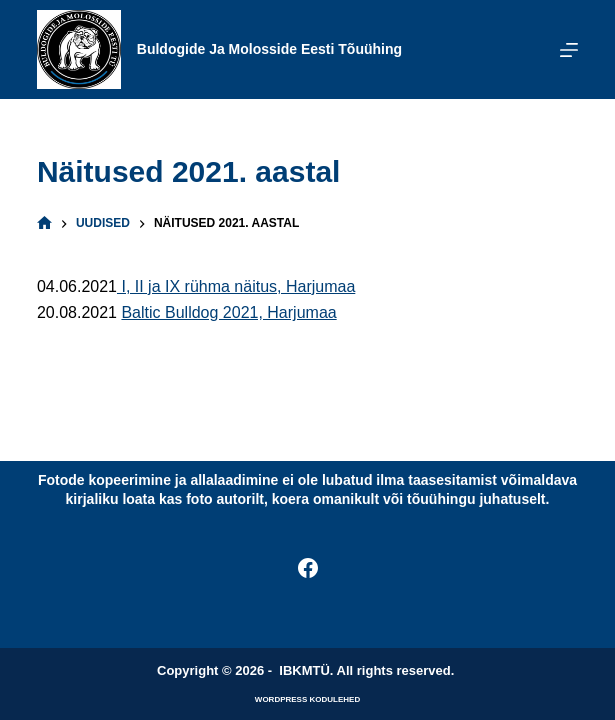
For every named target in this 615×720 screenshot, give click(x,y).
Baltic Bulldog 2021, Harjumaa (228, 312)
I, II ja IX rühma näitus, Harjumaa (236, 286)
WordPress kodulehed (307, 699)
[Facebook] (308, 568)
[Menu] (569, 50)
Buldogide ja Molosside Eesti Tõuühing (269, 49)
